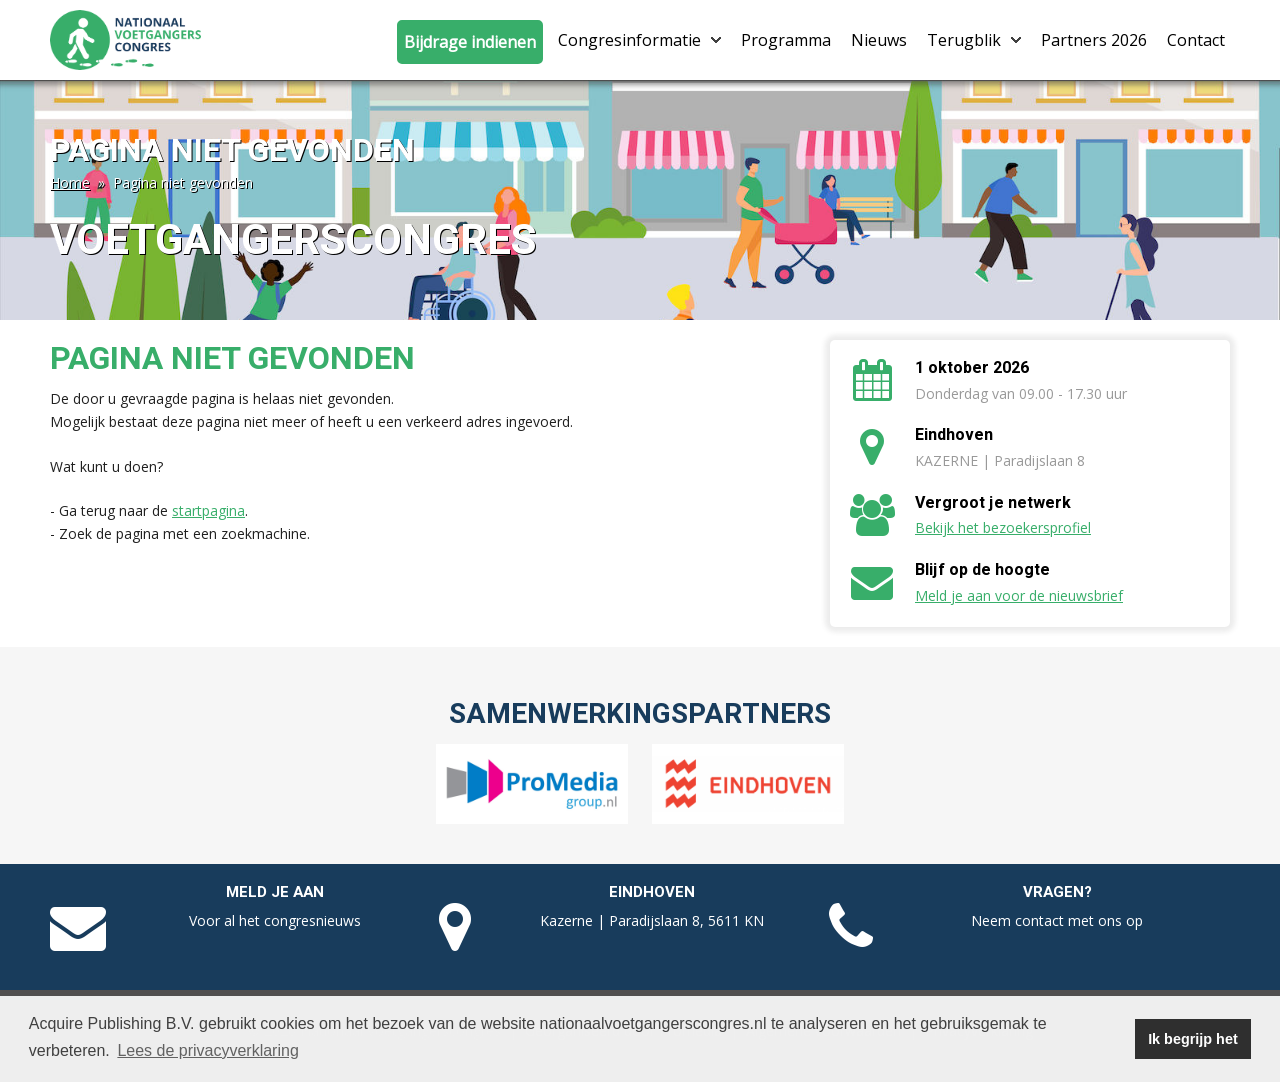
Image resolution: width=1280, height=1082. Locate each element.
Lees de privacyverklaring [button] (207, 1050)
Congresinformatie (639, 40)
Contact (1196, 40)
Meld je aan (275, 892)
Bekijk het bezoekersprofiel (1003, 527)
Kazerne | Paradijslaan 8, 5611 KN (652, 920)
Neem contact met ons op (1057, 920)
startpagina (208, 510)
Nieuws (879, 40)
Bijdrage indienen (470, 42)
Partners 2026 (1094, 40)
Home (70, 182)
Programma (786, 40)
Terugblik (974, 40)
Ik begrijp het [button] (1193, 1039)
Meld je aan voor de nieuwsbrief (1019, 595)
